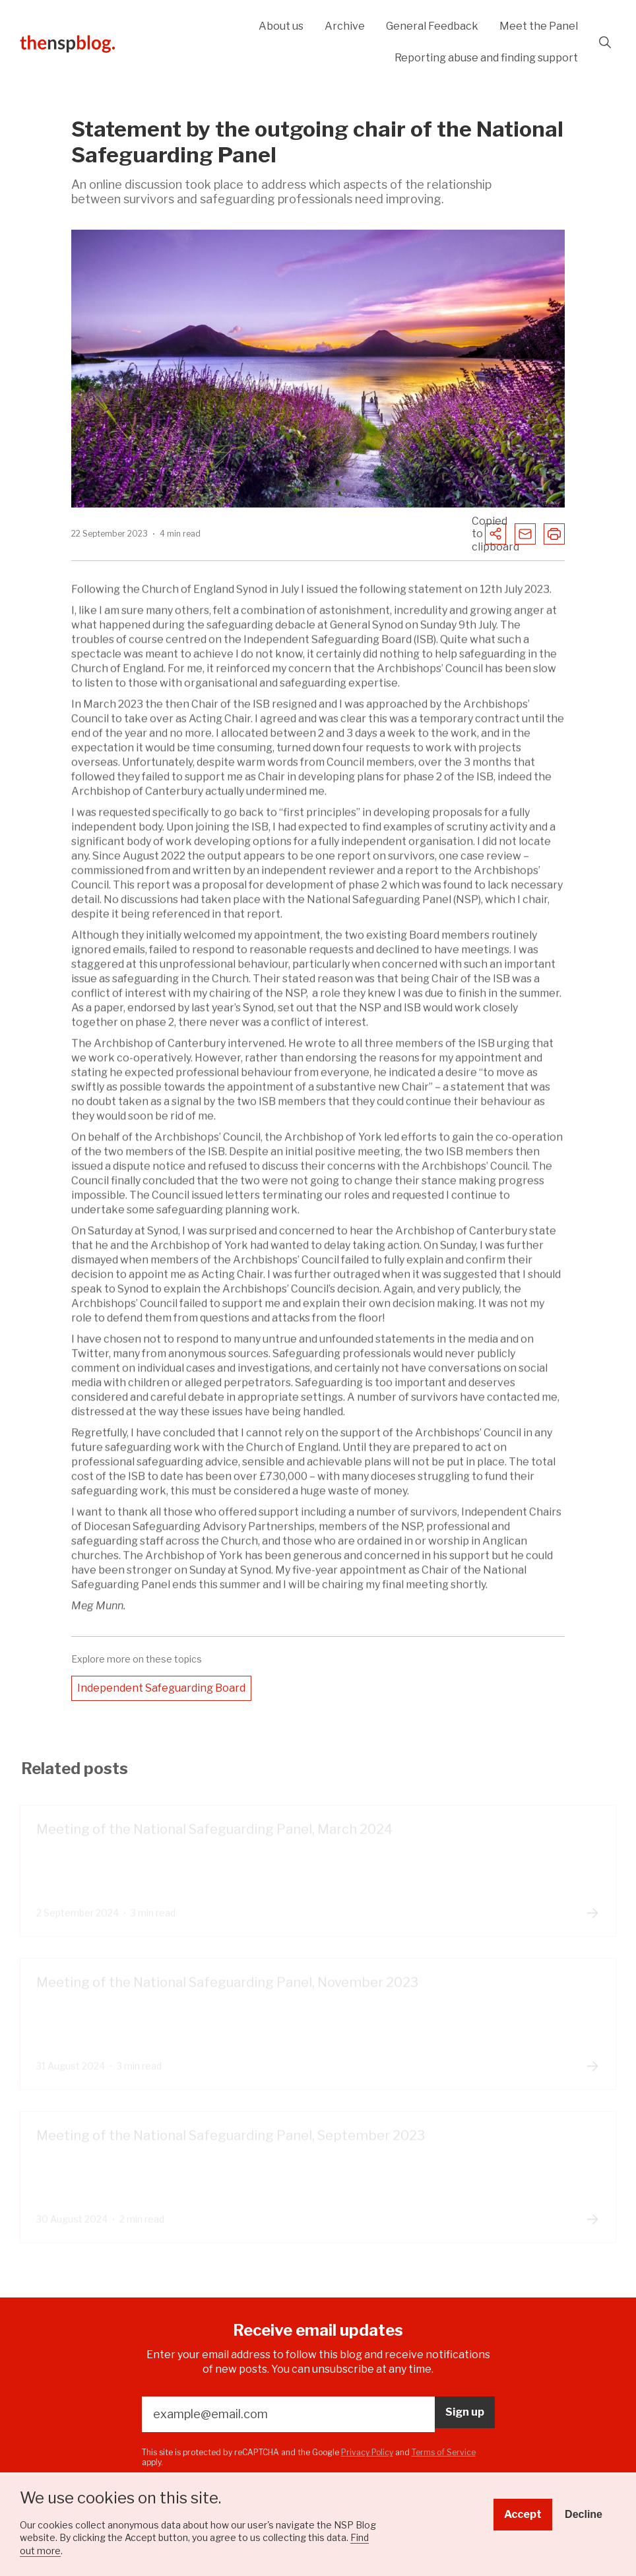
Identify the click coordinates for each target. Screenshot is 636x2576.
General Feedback (432, 26)
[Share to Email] (525, 534)
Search (605, 42)
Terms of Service (444, 2452)
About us (281, 26)
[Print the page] (554, 534)
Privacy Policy (367, 2452)
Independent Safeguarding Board (161, 1688)
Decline (583, 2514)
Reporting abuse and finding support (486, 57)
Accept (523, 2514)
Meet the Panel (538, 26)
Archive (345, 26)
